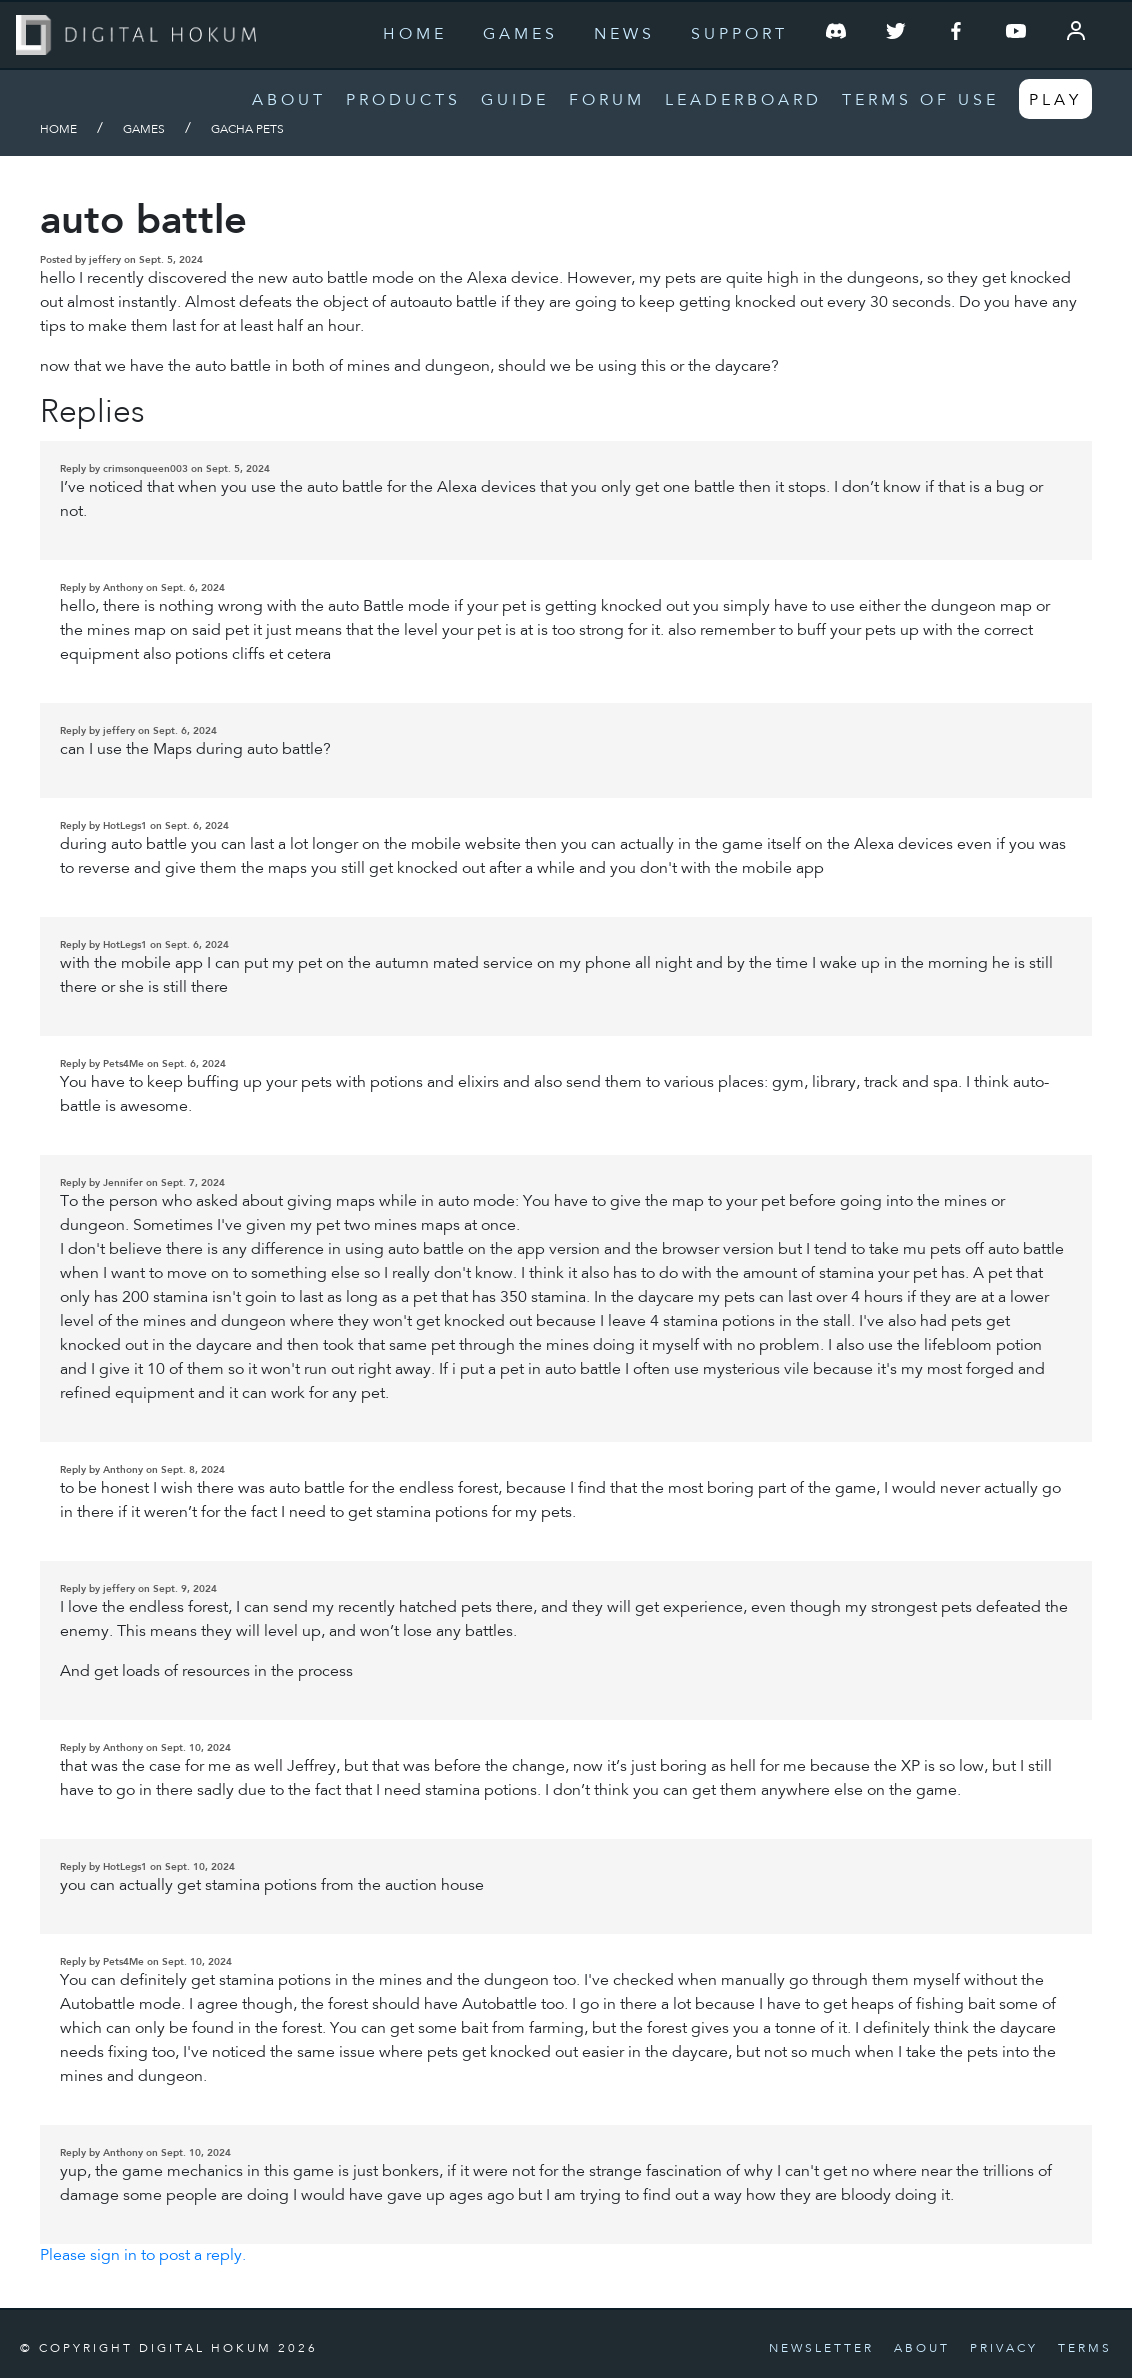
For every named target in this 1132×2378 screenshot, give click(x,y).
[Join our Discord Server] (836, 35)
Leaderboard (743, 101)
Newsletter (821, 2349)
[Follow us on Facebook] (956, 35)
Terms (1085, 2349)
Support (739, 35)
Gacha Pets (247, 130)
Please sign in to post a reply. (143, 2256)
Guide (515, 101)
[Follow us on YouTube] (1016, 35)
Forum (607, 101)
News (624, 35)
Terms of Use (920, 101)
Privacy (1004, 2349)
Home (415, 35)
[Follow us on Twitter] (896, 35)
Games (520, 35)
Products (403, 101)
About (289, 101)
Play (1055, 101)
